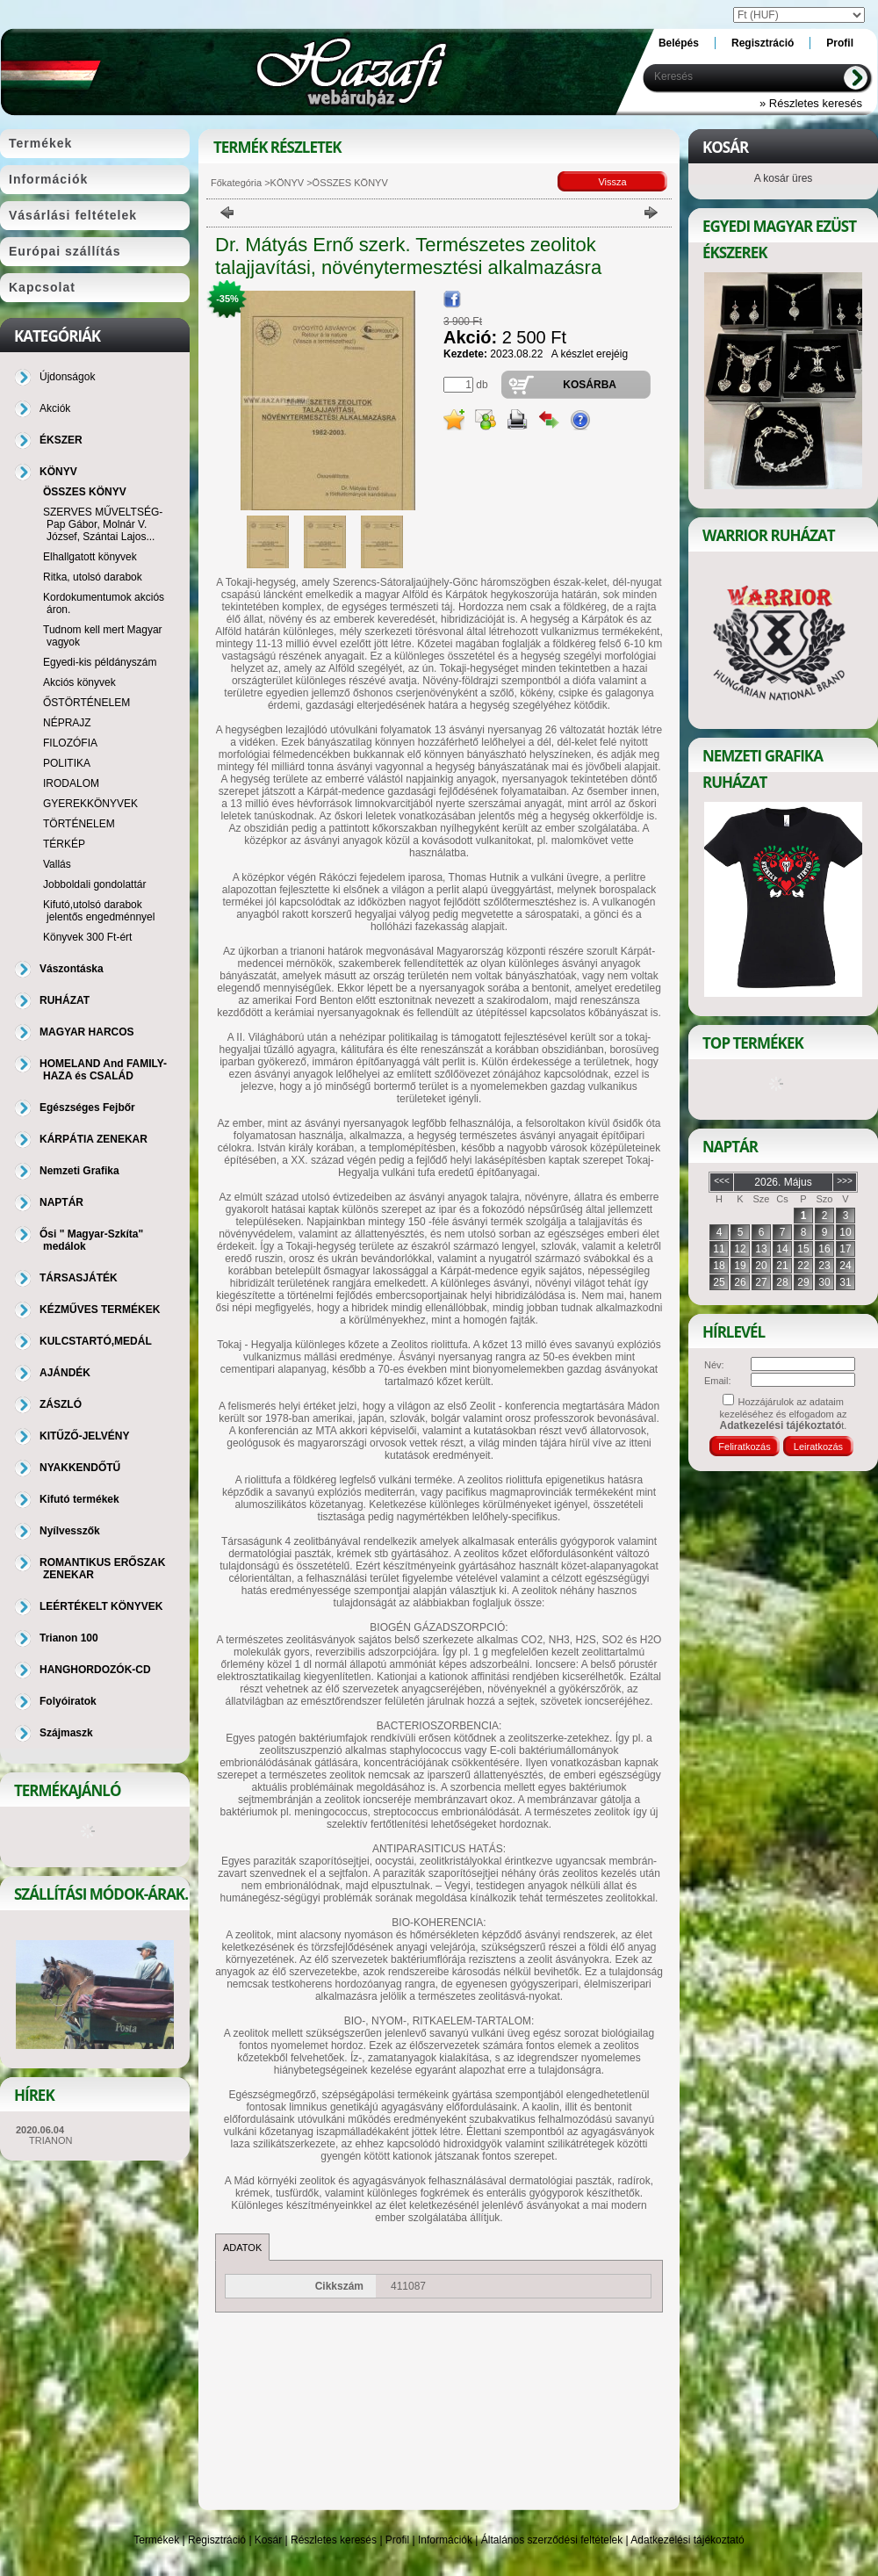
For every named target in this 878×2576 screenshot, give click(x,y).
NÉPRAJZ (67, 723)
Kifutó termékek (79, 1499)
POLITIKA (66, 763)
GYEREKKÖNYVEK (90, 803)
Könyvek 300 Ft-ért (87, 937)
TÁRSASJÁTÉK (79, 1278)
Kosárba (589, 385)
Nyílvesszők (70, 1531)
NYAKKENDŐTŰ (80, 1467)
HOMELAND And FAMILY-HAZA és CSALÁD (103, 1069)
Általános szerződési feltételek (552, 2540)
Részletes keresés (334, 2540)
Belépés (678, 43)
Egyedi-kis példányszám (99, 662)
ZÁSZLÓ (61, 1404)
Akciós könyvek (79, 682)
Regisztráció (217, 2540)
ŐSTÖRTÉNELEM (86, 702)
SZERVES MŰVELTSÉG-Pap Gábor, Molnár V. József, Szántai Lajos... (102, 524)
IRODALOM (71, 783)
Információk (445, 2540)
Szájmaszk (66, 1733)
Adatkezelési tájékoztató (687, 2540)
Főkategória (236, 182)
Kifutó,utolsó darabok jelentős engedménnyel (99, 910)
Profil (397, 2540)
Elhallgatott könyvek (90, 557)
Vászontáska (72, 969)
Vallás (57, 864)
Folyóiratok (68, 1701)
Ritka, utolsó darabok (92, 577)
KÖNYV (287, 182)
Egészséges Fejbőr (87, 1107)
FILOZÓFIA (70, 743)
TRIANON (51, 2140)
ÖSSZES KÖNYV (84, 492)
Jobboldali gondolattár (94, 884)
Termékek (156, 2540)
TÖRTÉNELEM (79, 824)
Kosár (268, 2540)
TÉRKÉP (64, 844)
